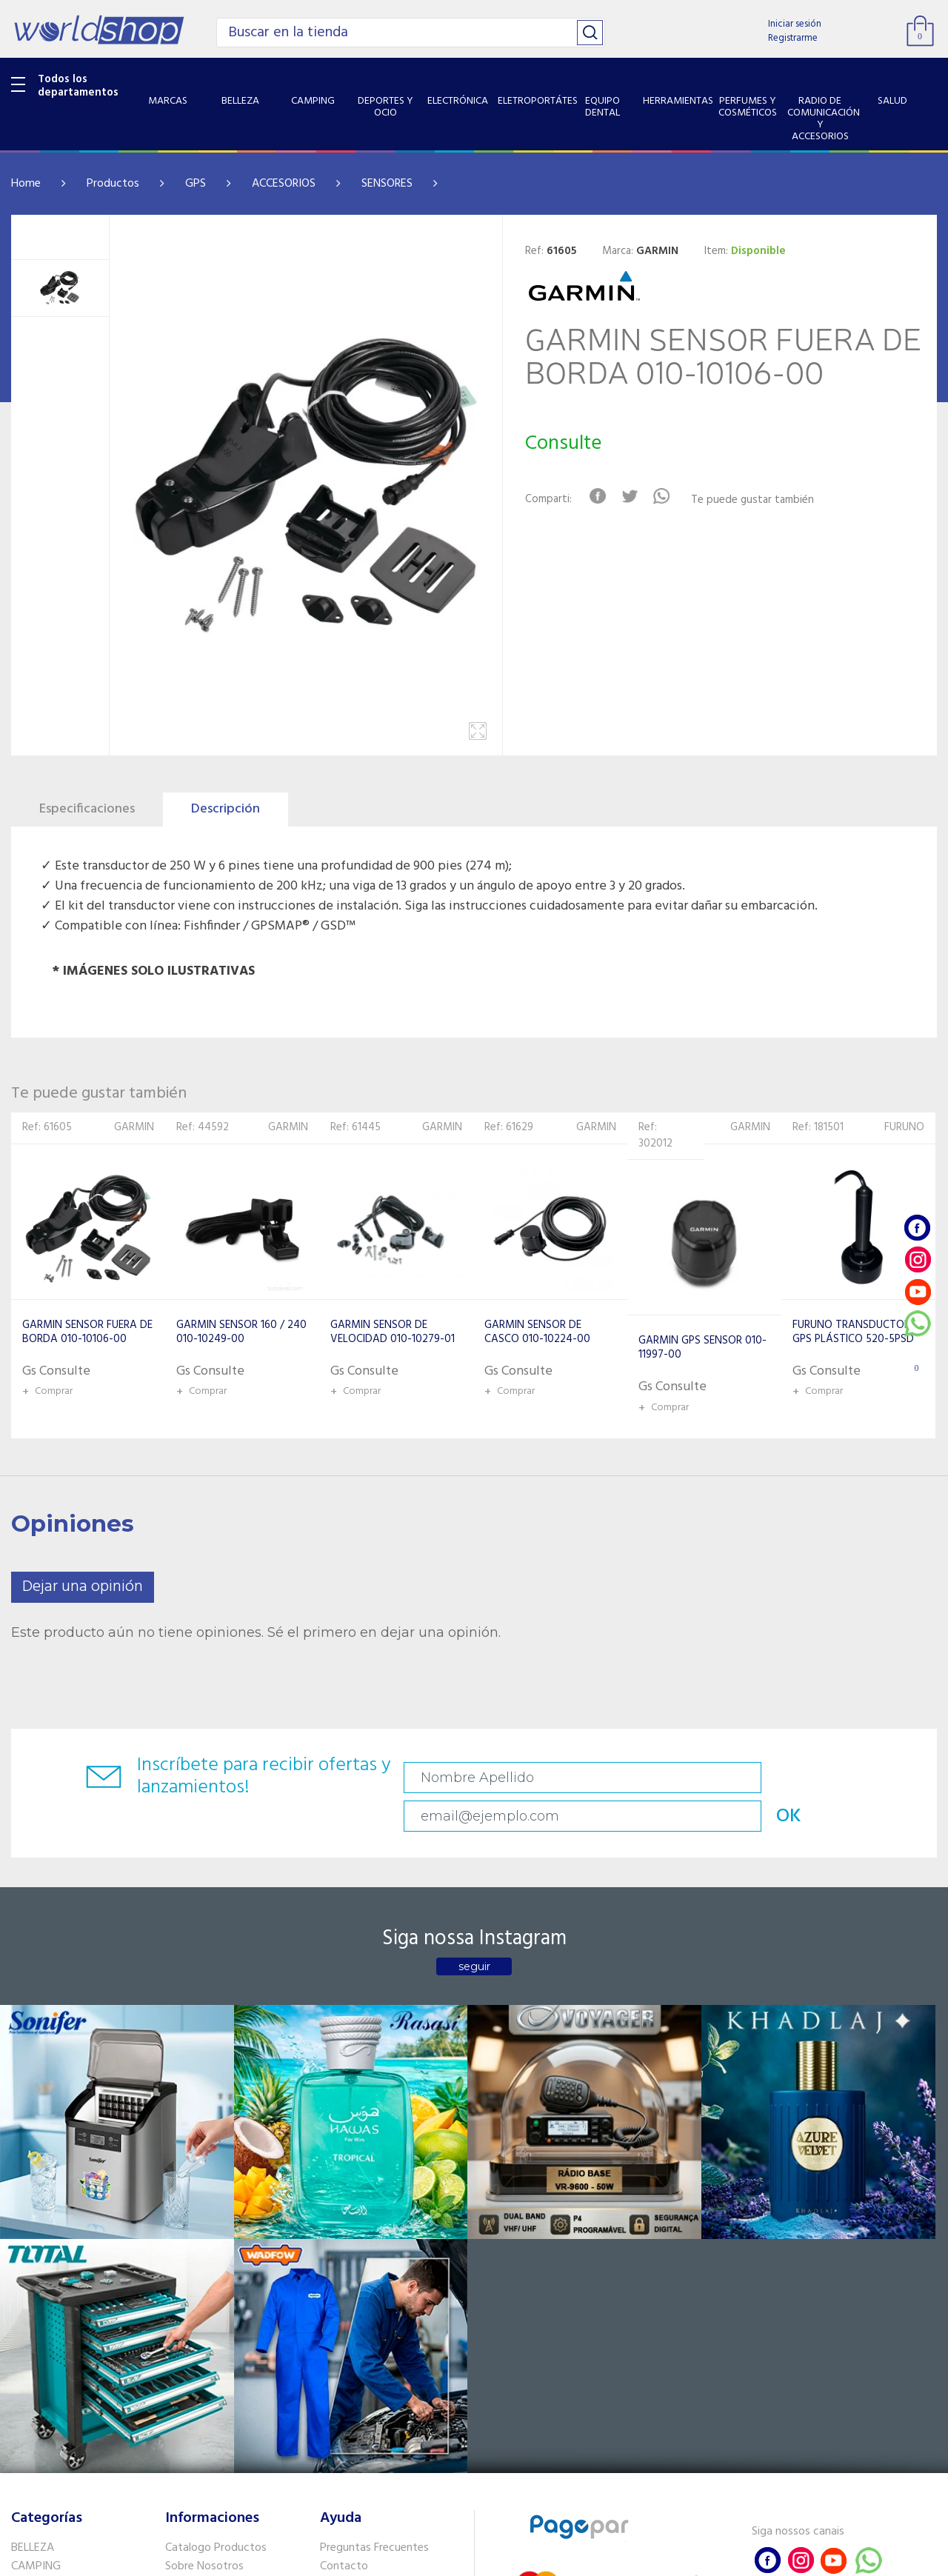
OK (849, 1778)
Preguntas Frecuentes (374, 2206)
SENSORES (387, 183)
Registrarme (793, 38)
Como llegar (194, 2245)
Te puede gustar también (765, 500)
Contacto (344, 2225)
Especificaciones (87, 809)
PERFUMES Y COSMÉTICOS (77, 2340)
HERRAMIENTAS (50, 2321)
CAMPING (36, 2225)
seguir (474, 1934)
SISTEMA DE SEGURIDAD (72, 2414)
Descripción (225, 809)
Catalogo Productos (216, 2206)
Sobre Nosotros (204, 2225)
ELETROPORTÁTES (56, 2282)
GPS (195, 183)
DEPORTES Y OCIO (56, 2245)
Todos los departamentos (78, 85)
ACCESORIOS (284, 183)
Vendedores (350, 2245)
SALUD (27, 2395)
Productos (113, 183)
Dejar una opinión (82, 1587)
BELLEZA (32, 2206)
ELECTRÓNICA (45, 2263)
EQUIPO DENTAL (52, 2302)
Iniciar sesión (794, 24)
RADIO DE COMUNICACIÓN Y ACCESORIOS (82, 2368)
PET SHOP (36, 2453)
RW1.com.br (524, 2558)
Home (26, 183)
